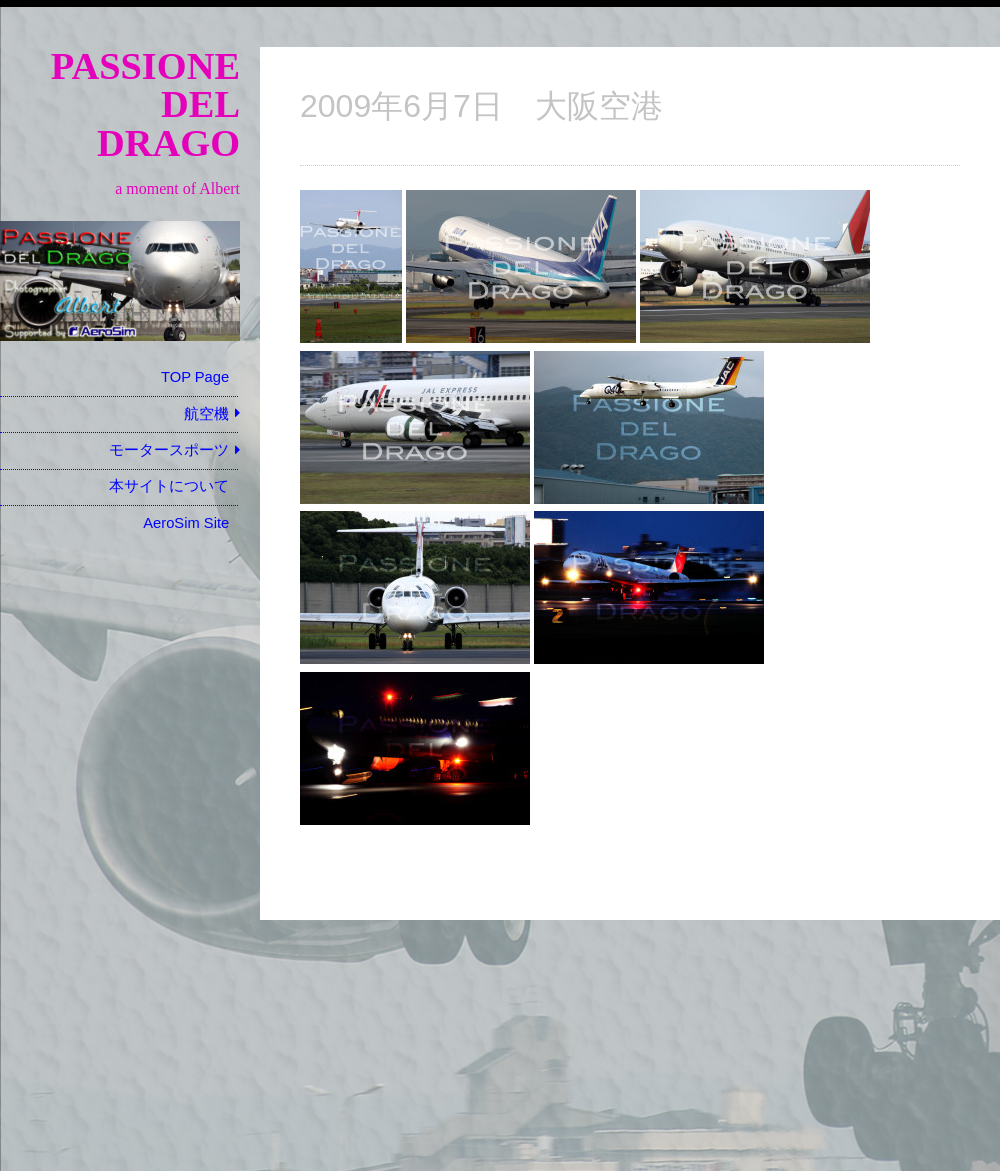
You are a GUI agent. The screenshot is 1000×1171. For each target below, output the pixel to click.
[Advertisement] (120, 856)
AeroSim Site (186, 523)
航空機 (206, 414)
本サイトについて (169, 486)
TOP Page (195, 377)
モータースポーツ (169, 450)
